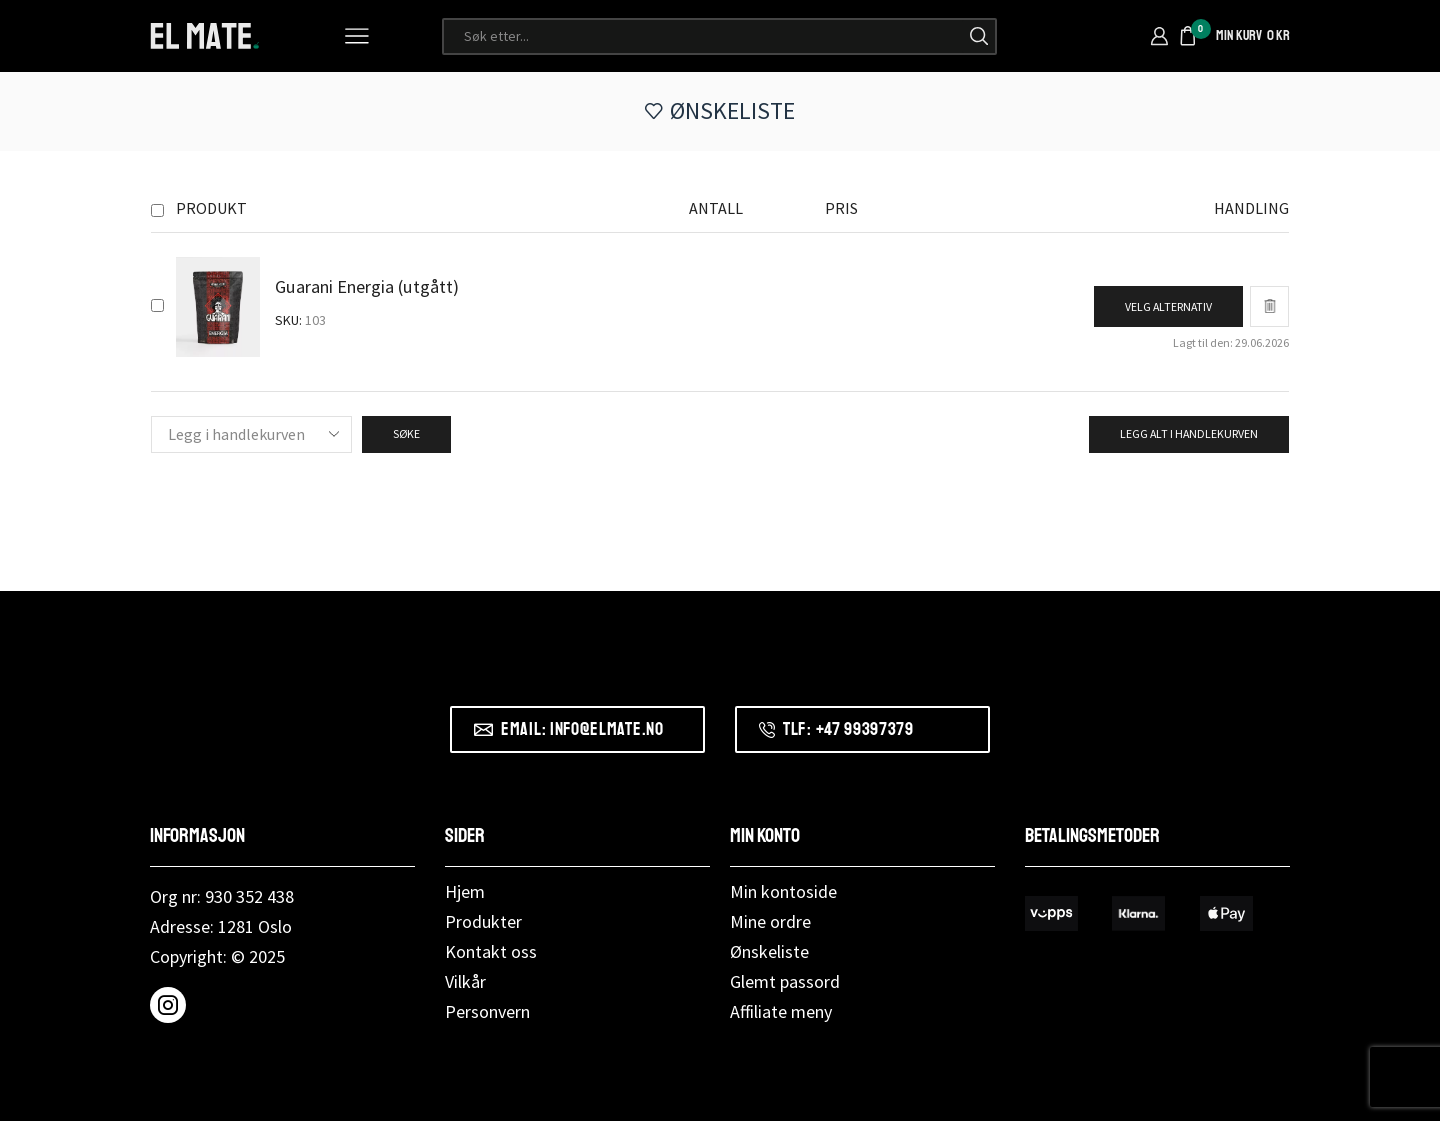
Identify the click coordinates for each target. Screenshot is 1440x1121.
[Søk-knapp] (978, 36)
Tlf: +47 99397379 (848, 729)
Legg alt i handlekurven (1189, 433)
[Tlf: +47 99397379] (767, 730)
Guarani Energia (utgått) (367, 286)
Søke (406, 433)
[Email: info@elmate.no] (483, 729)
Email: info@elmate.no (582, 729)
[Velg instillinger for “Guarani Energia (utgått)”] (1168, 306)
